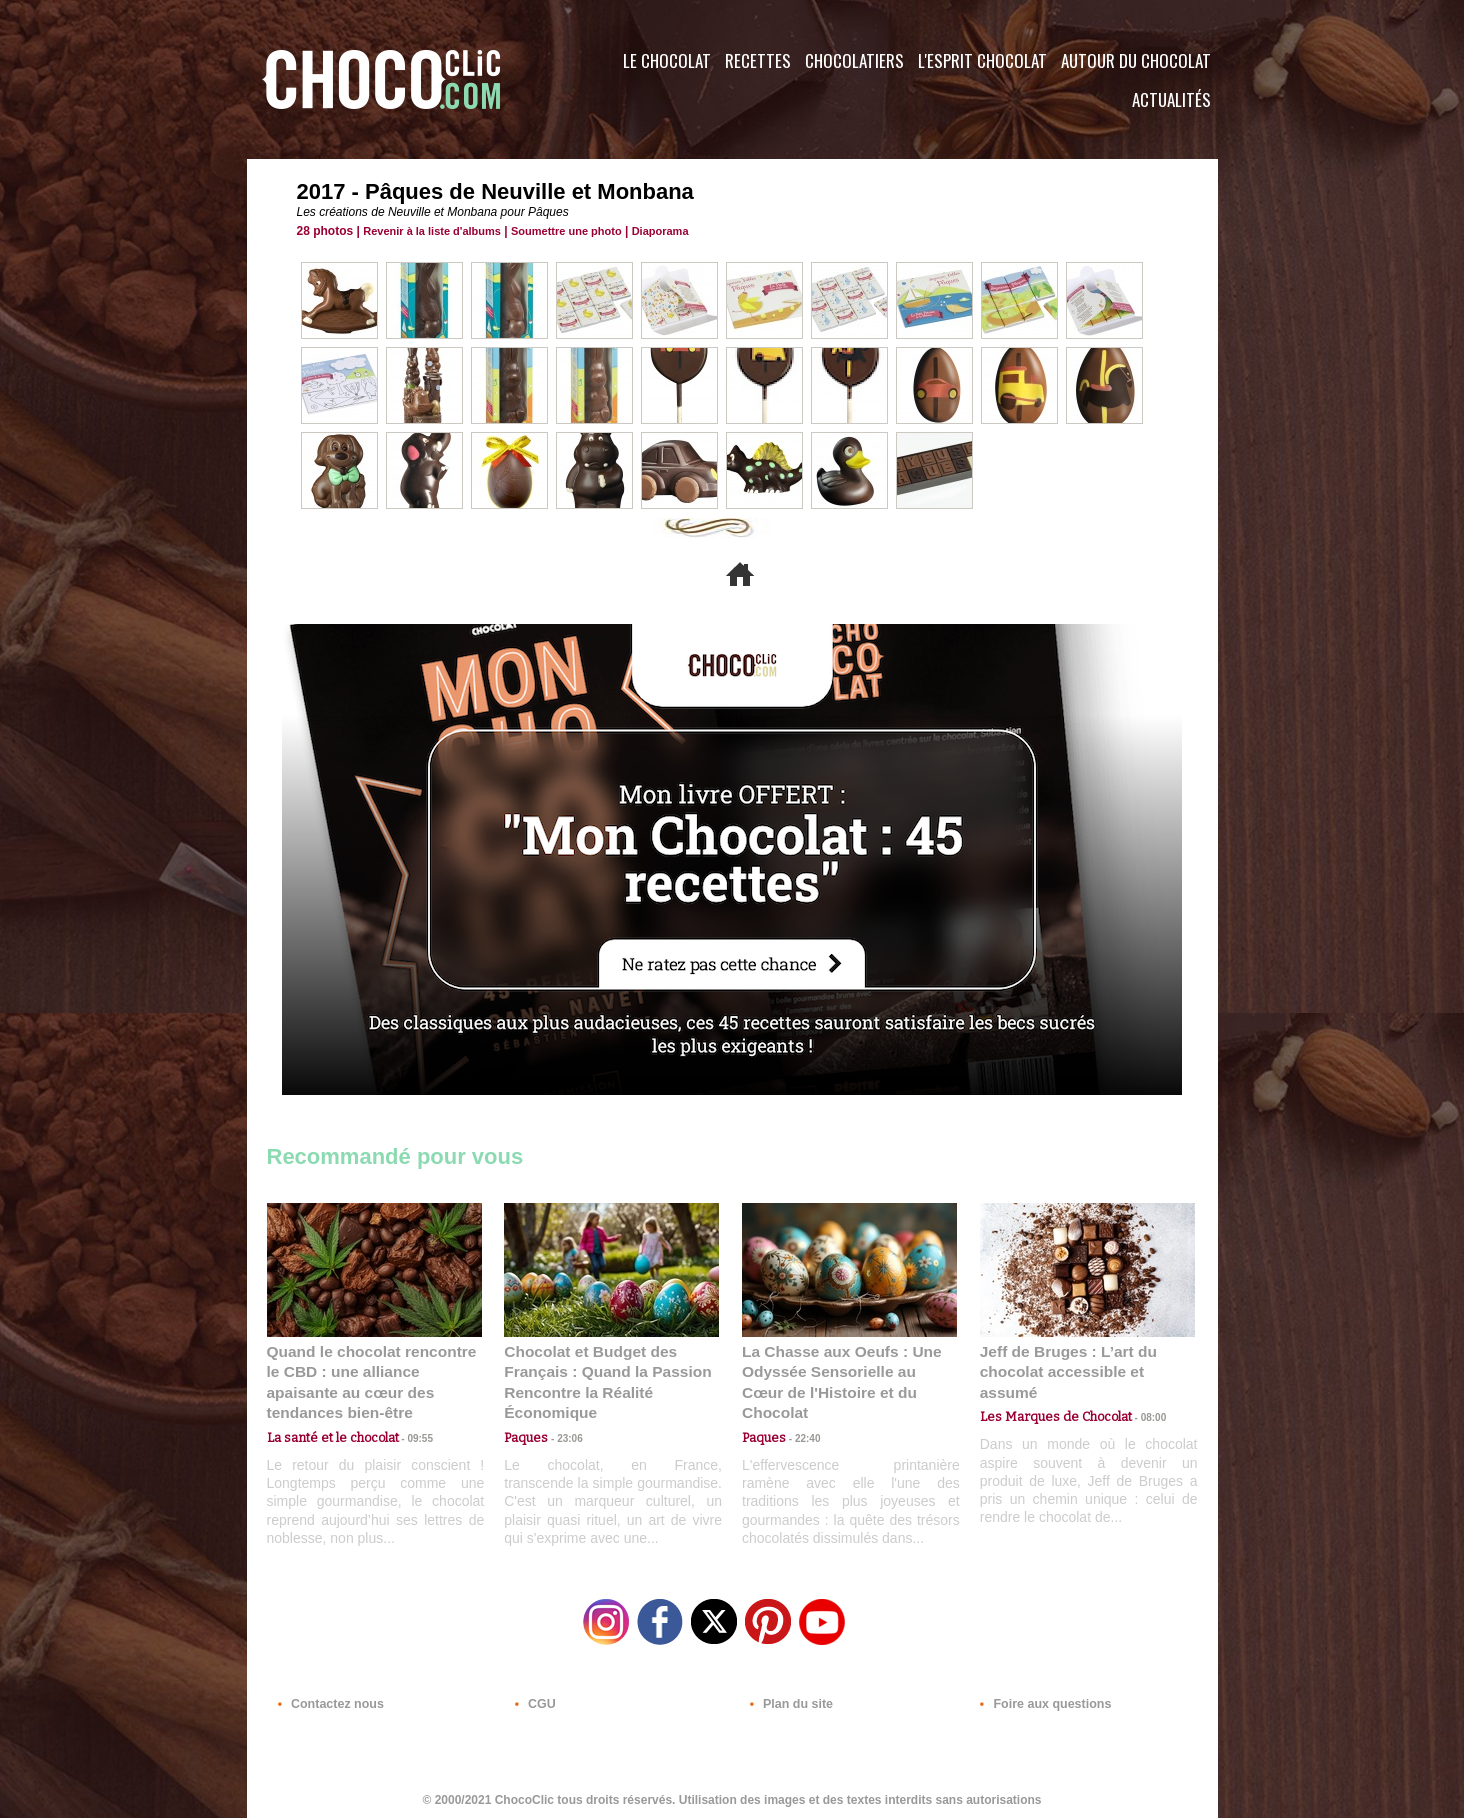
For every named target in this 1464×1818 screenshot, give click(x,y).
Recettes (758, 60)
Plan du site (788, 1697)
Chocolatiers (854, 60)
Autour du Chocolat (1136, 60)
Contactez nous (327, 1697)
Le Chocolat (667, 60)
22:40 (800, 1414)
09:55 (407, 1414)
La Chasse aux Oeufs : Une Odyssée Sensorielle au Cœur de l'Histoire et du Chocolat (841, 1370)
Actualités (1171, 99)
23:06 (562, 1434)
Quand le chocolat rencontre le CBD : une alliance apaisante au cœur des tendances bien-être (373, 1370)
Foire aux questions (1039, 1697)
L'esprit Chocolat (982, 60)
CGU (533, 1697)
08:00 (1137, 1395)
